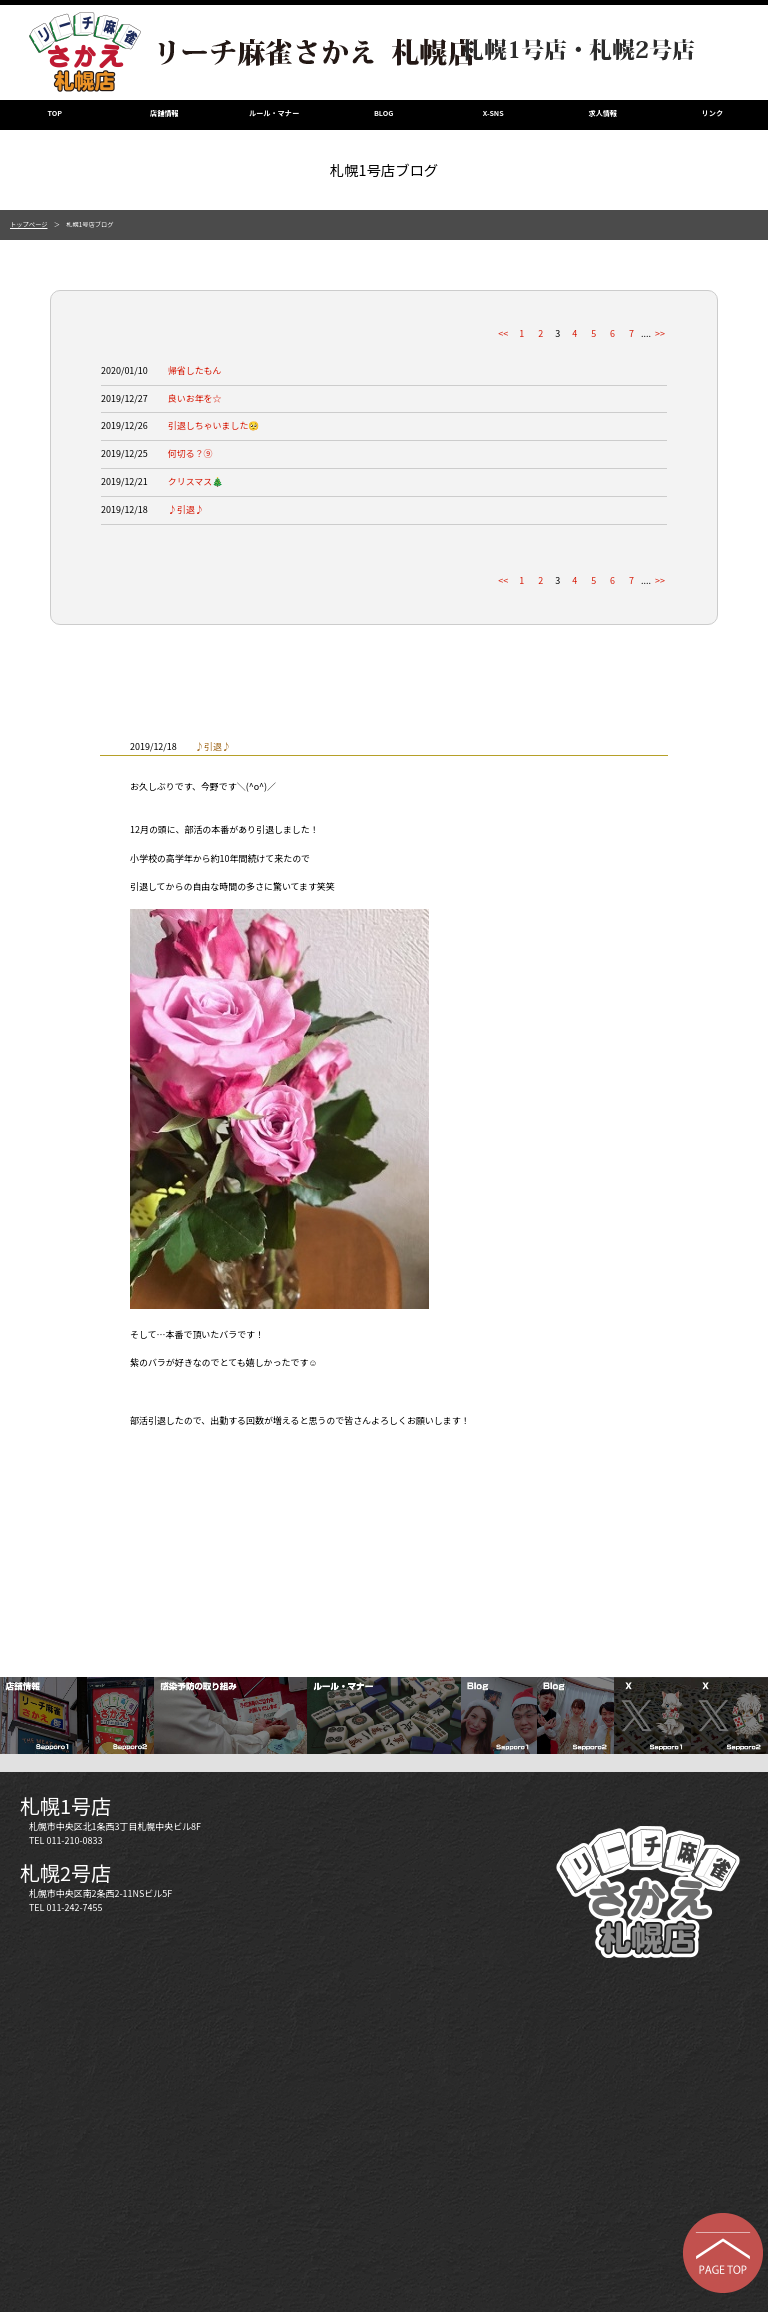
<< (503, 333)
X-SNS (493, 113)
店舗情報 (164, 113)
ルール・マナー (274, 113)
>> (660, 333)
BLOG (383, 113)
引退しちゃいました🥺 (214, 425)
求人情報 (603, 113)
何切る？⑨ (190, 453)
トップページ (28, 224)
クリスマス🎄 (196, 481)
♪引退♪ (186, 509)
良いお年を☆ (195, 398)
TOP (55, 113)
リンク (712, 113)
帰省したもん (195, 370)
